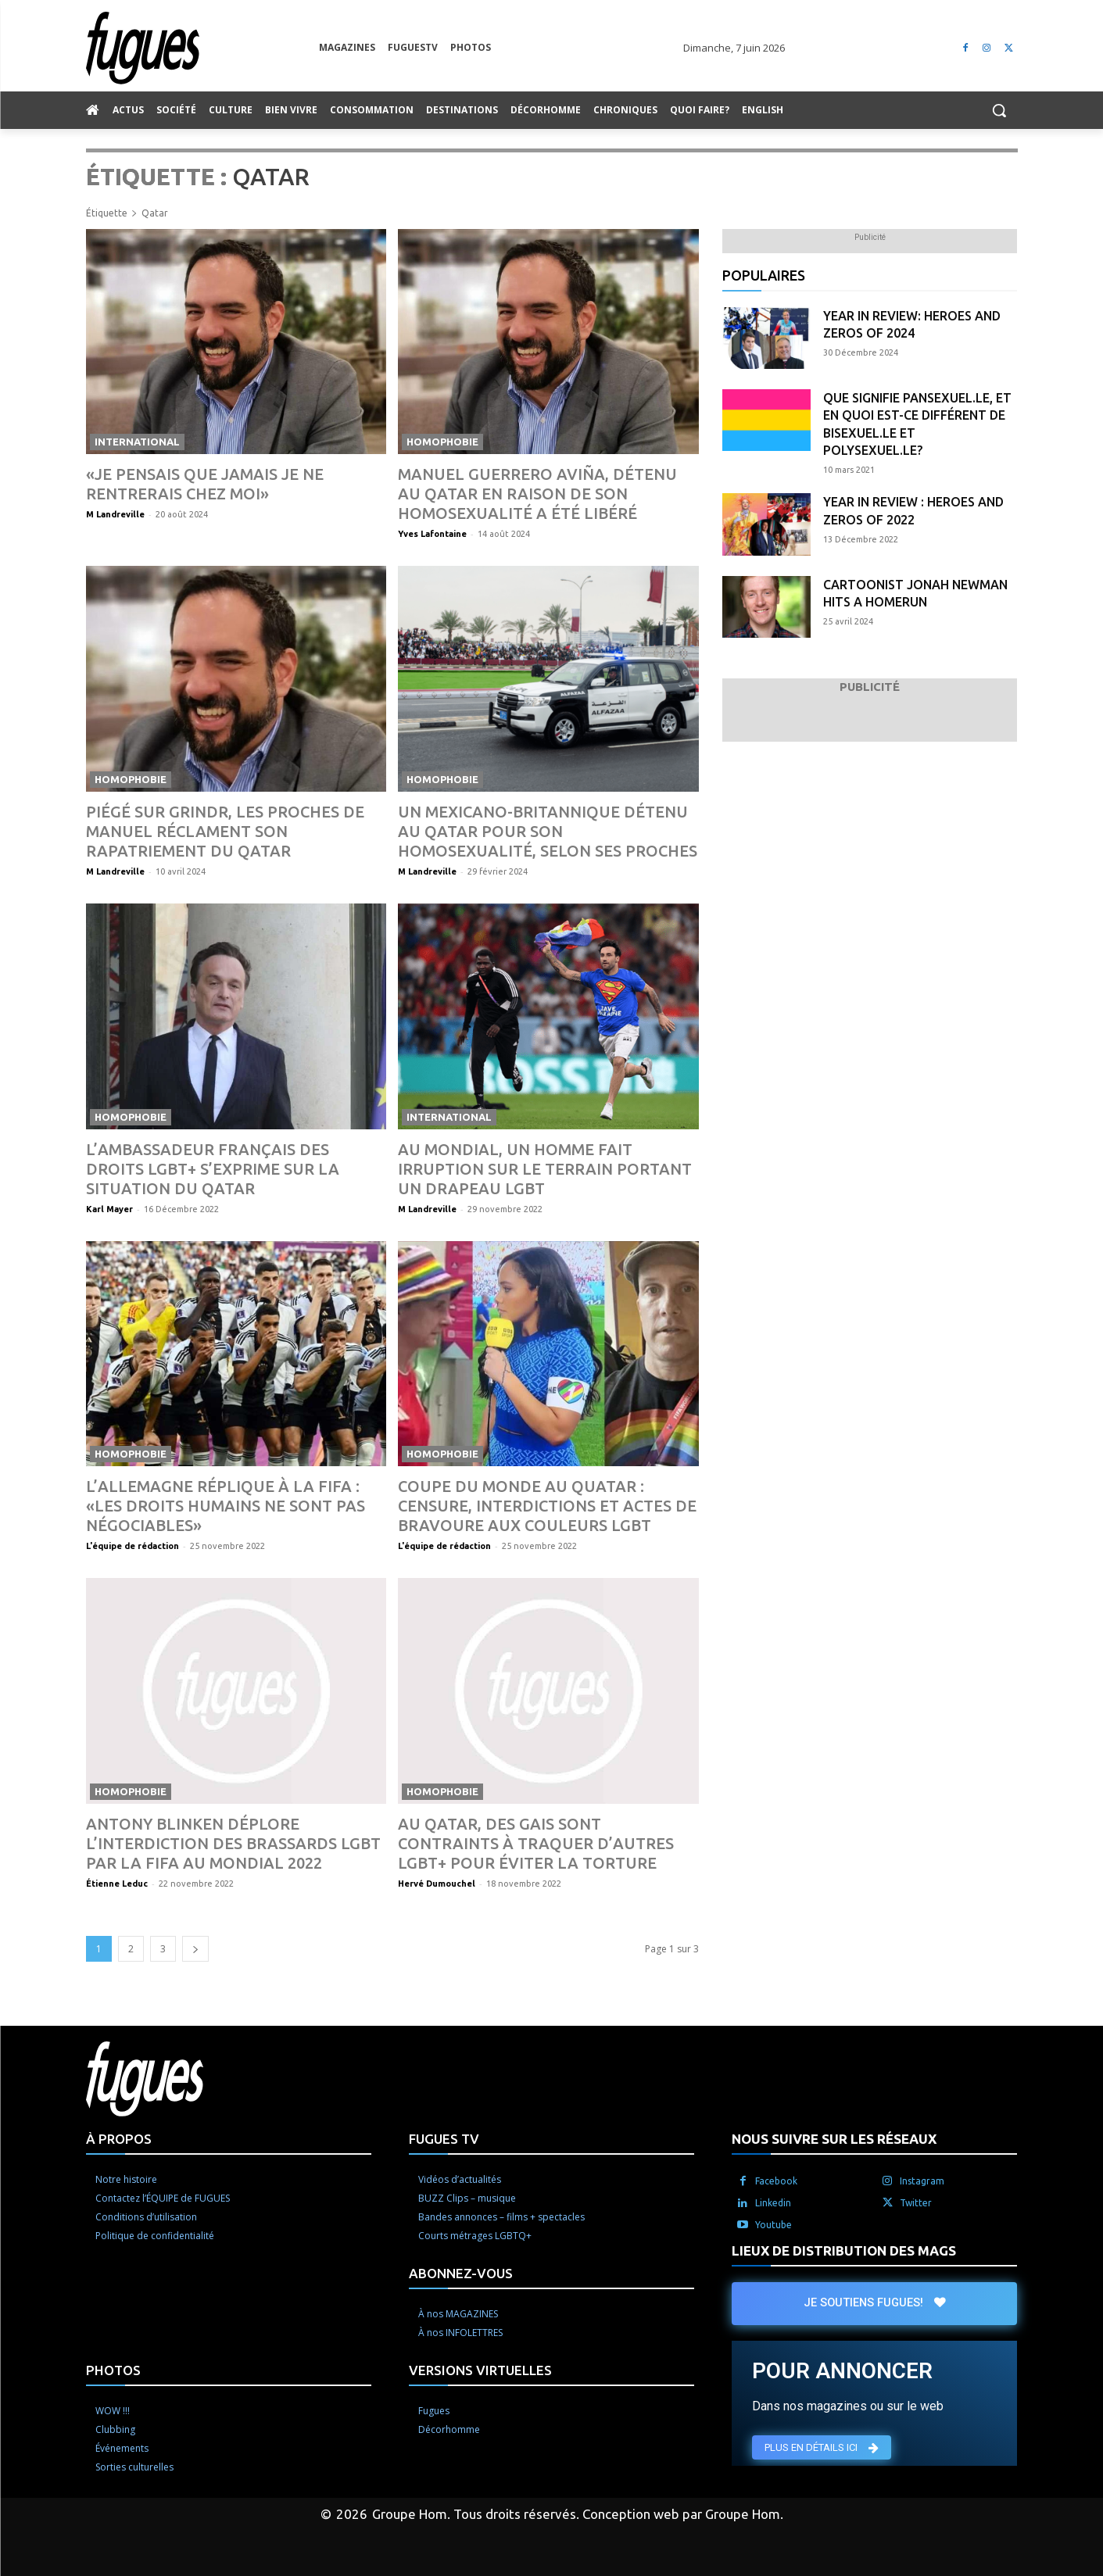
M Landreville (115, 514)
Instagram (922, 2181)
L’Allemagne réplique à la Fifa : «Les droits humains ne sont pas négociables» (225, 1505)
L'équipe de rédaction (132, 1546)
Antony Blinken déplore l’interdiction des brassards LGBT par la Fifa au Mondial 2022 (233, 1843)
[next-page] (195, 1949)
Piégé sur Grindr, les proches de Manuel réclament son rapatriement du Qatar (225, 831)
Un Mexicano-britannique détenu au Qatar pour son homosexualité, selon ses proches (547, 831)
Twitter (916, 2203)
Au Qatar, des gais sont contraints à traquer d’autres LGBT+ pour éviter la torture (536, 1843)
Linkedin (773, 2203)
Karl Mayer (109, 1209)
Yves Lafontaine (432, 533)
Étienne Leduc (117, 1883)
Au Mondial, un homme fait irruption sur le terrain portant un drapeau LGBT (545, 1168)
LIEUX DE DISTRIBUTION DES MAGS (844, 2250)
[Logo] (202, 48)
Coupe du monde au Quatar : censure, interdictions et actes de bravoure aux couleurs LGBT (547, 1505)
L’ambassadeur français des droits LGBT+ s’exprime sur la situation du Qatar (212, 1168)
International (137, 441)
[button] (999, 110)
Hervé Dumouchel (436, 1883)
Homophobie (442, 441)
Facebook (776, 2181)
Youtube (773, 2225)
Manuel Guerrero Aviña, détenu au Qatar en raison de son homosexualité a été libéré (537, 493)
